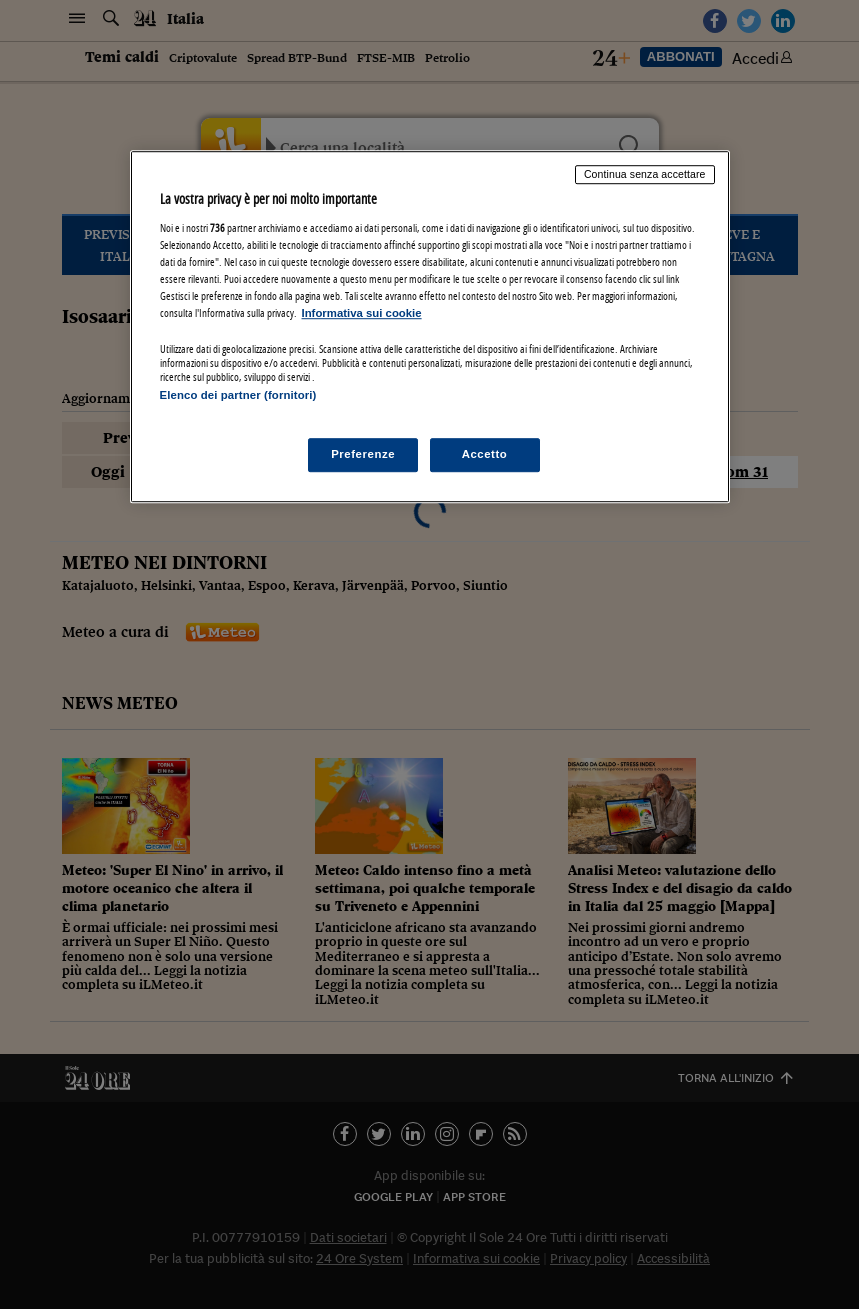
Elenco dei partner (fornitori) (238, 396)
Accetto (485, 454)
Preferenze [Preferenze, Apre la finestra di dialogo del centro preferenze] (363, 454)
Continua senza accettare (645, 175)
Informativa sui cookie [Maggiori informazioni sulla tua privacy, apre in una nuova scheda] (362, 313)
